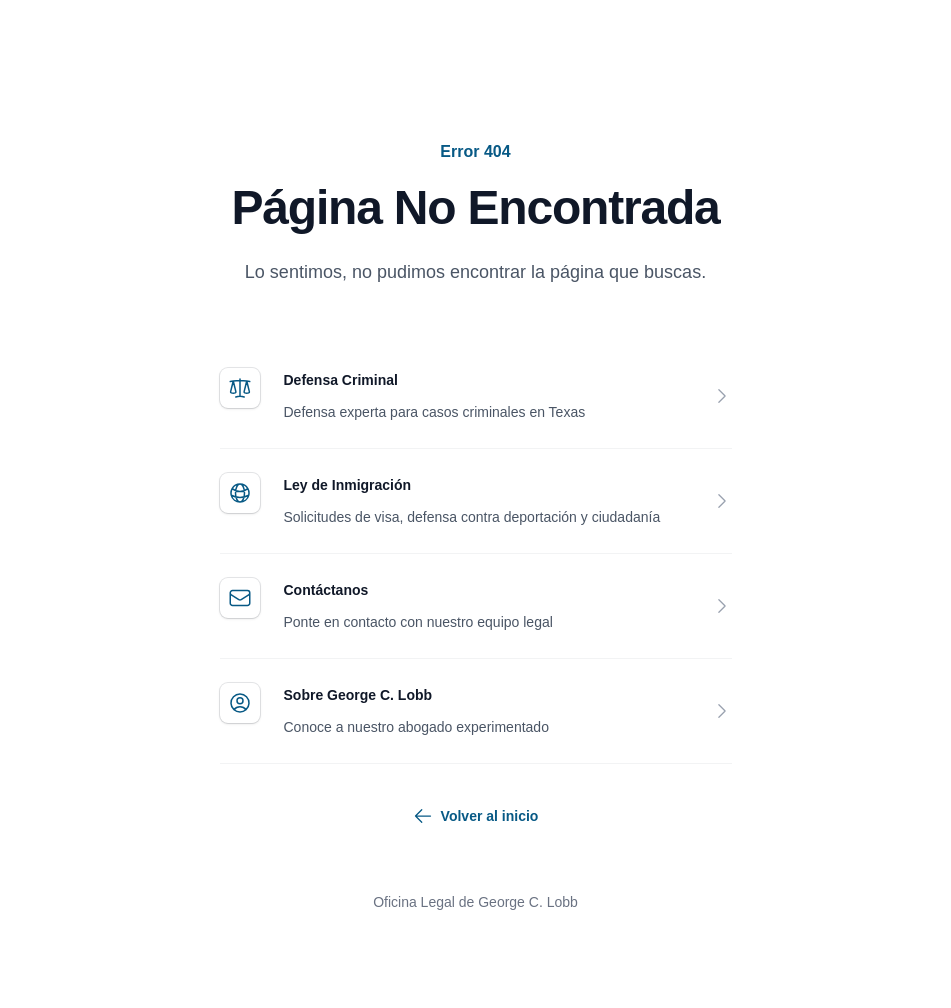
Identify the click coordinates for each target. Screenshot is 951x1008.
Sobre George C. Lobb (358, 695)
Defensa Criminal (341, 380)
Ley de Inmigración (348, 485)
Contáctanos (326, 590)
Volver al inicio (476, 816)
